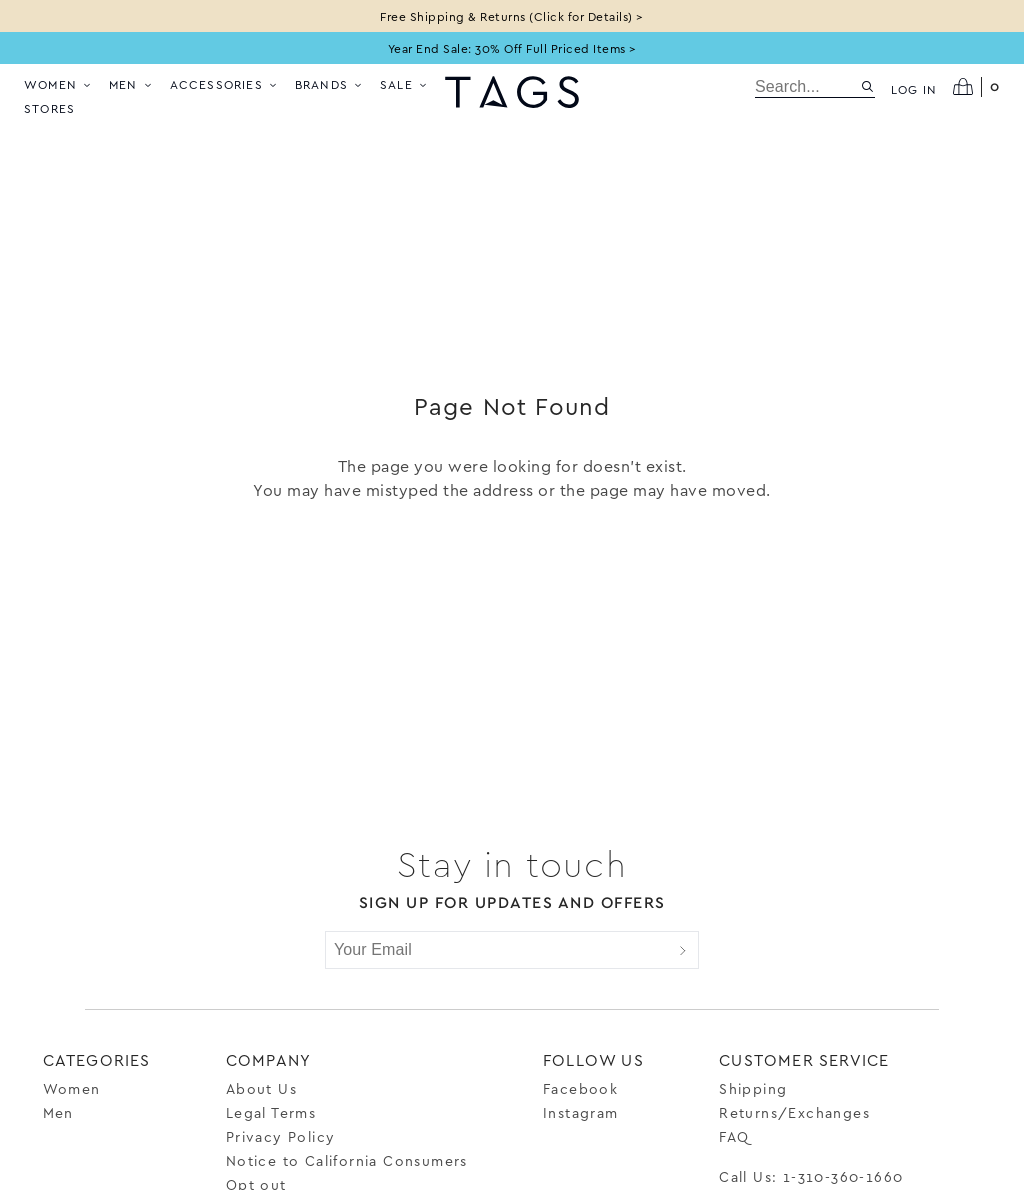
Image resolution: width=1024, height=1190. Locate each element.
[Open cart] (976, 87)
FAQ (734, 1136)
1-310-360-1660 (843, 1176)
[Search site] (867, 86)
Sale (404, 84)
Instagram (581, 1112)
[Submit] (683, 950)
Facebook (580, 1088)
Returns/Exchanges (794, 1112)
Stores (49, 108)
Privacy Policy (281, 1136)
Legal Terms (271, 1112)
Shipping (753, 1088)
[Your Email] (497, 950)
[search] (807, 87)
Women (58, 84)
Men (131, 84)
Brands (329, 84)
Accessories (224, 84)
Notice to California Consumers (347, 1160)
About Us (261, 1088)
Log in (914, 89)
